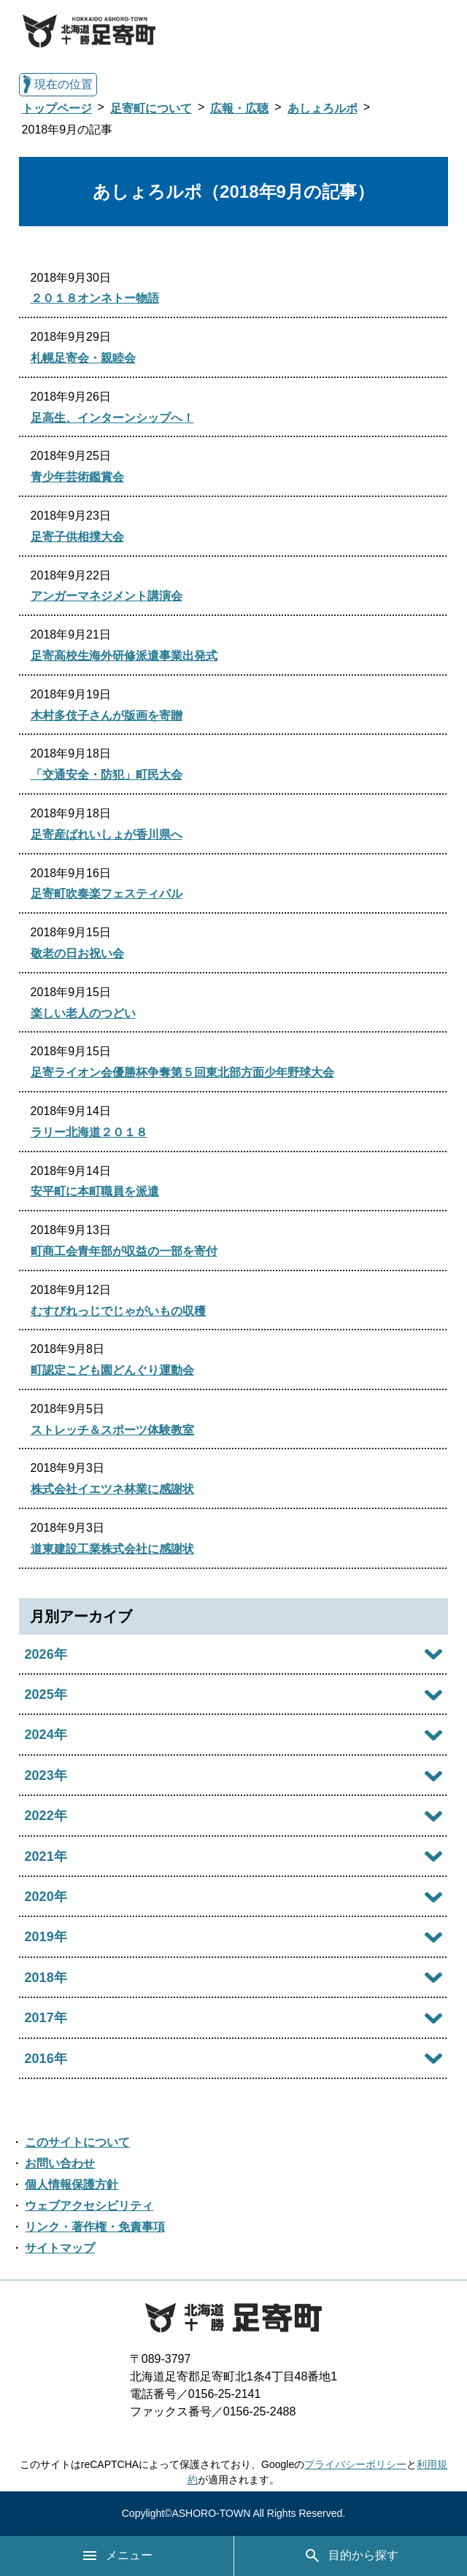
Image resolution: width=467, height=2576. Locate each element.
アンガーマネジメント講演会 (106, 596)
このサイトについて (77, 2142)
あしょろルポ (322, 108)
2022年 (46, 1815)
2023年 (46, 1775)
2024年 (46, 1734)
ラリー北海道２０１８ (89, 1132)
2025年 (46, 1694)
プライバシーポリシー (355, 2464)
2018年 (46, 1977)
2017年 (46, 2017)
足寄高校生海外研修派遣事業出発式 (124, 655)
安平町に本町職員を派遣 (95, 1191)
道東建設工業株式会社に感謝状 (112, 1549)
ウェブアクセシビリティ (89, 2205)
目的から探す (351, 2555)
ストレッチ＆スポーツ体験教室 (112, 1430)
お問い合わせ (60, 2163)
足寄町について (151, 108)
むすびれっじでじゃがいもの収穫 (118, 1311)
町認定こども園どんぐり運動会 (112, 1370)
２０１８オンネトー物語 (95, 298)
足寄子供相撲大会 (77, 537)
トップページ (57, 108)
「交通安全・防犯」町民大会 (106, 774)
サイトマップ (60, 2248)
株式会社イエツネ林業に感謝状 (112, 1489)
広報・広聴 (239, 108)
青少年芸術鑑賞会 (77, 477)
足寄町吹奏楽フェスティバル (106, 893)
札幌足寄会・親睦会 (83, 358)
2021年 (46, 1856)
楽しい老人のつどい (83, 1013)
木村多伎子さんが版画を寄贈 (106, 715)
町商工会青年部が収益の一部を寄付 (124, 1251)
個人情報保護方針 (71, 2184)
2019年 (46, 1936)
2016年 (46, 2058)
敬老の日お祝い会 (77, 953)
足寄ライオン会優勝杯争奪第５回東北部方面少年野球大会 (182, 1072)
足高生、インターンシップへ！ (112, 418)
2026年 (46, 1654)
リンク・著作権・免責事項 (95, 2227)
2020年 (46, 1896)
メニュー (117, 2555)
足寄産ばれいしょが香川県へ (106, 834)
